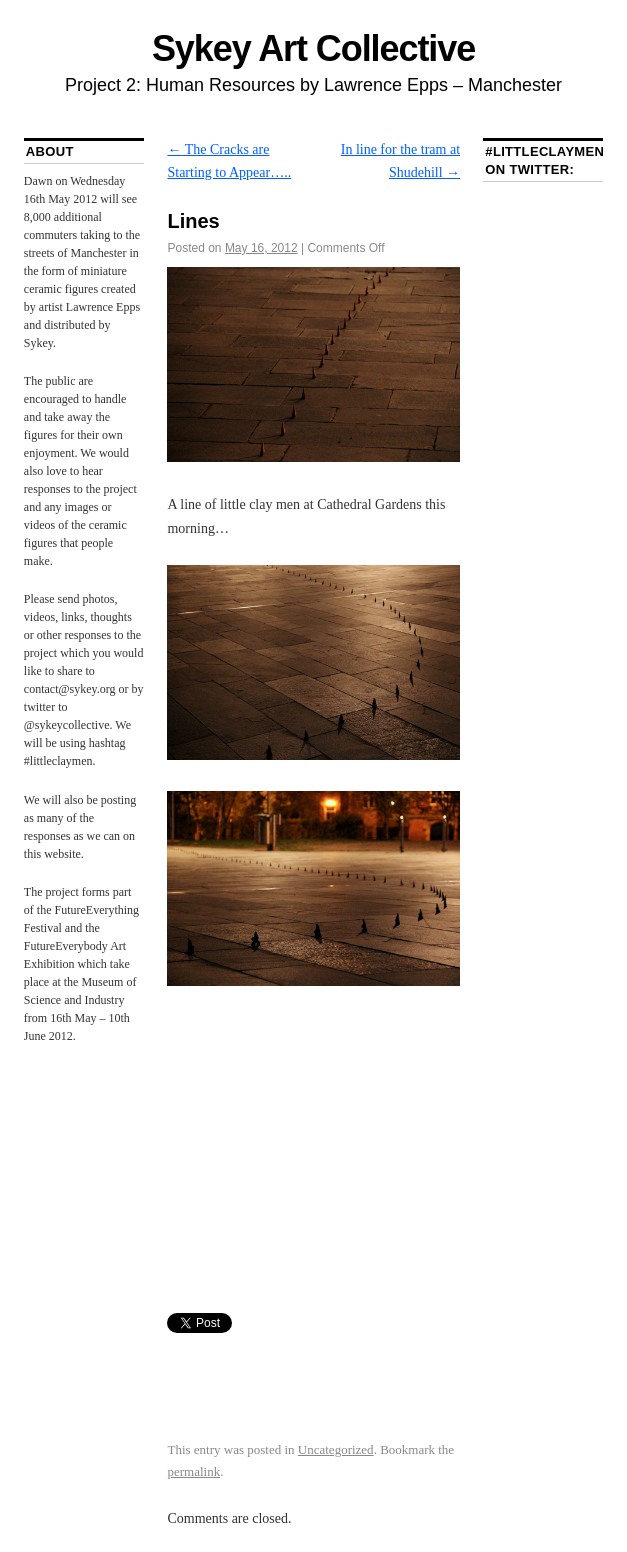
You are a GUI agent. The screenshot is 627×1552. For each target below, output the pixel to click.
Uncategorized (336, 1449)
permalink (193, 1471)
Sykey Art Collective (313, 48)
